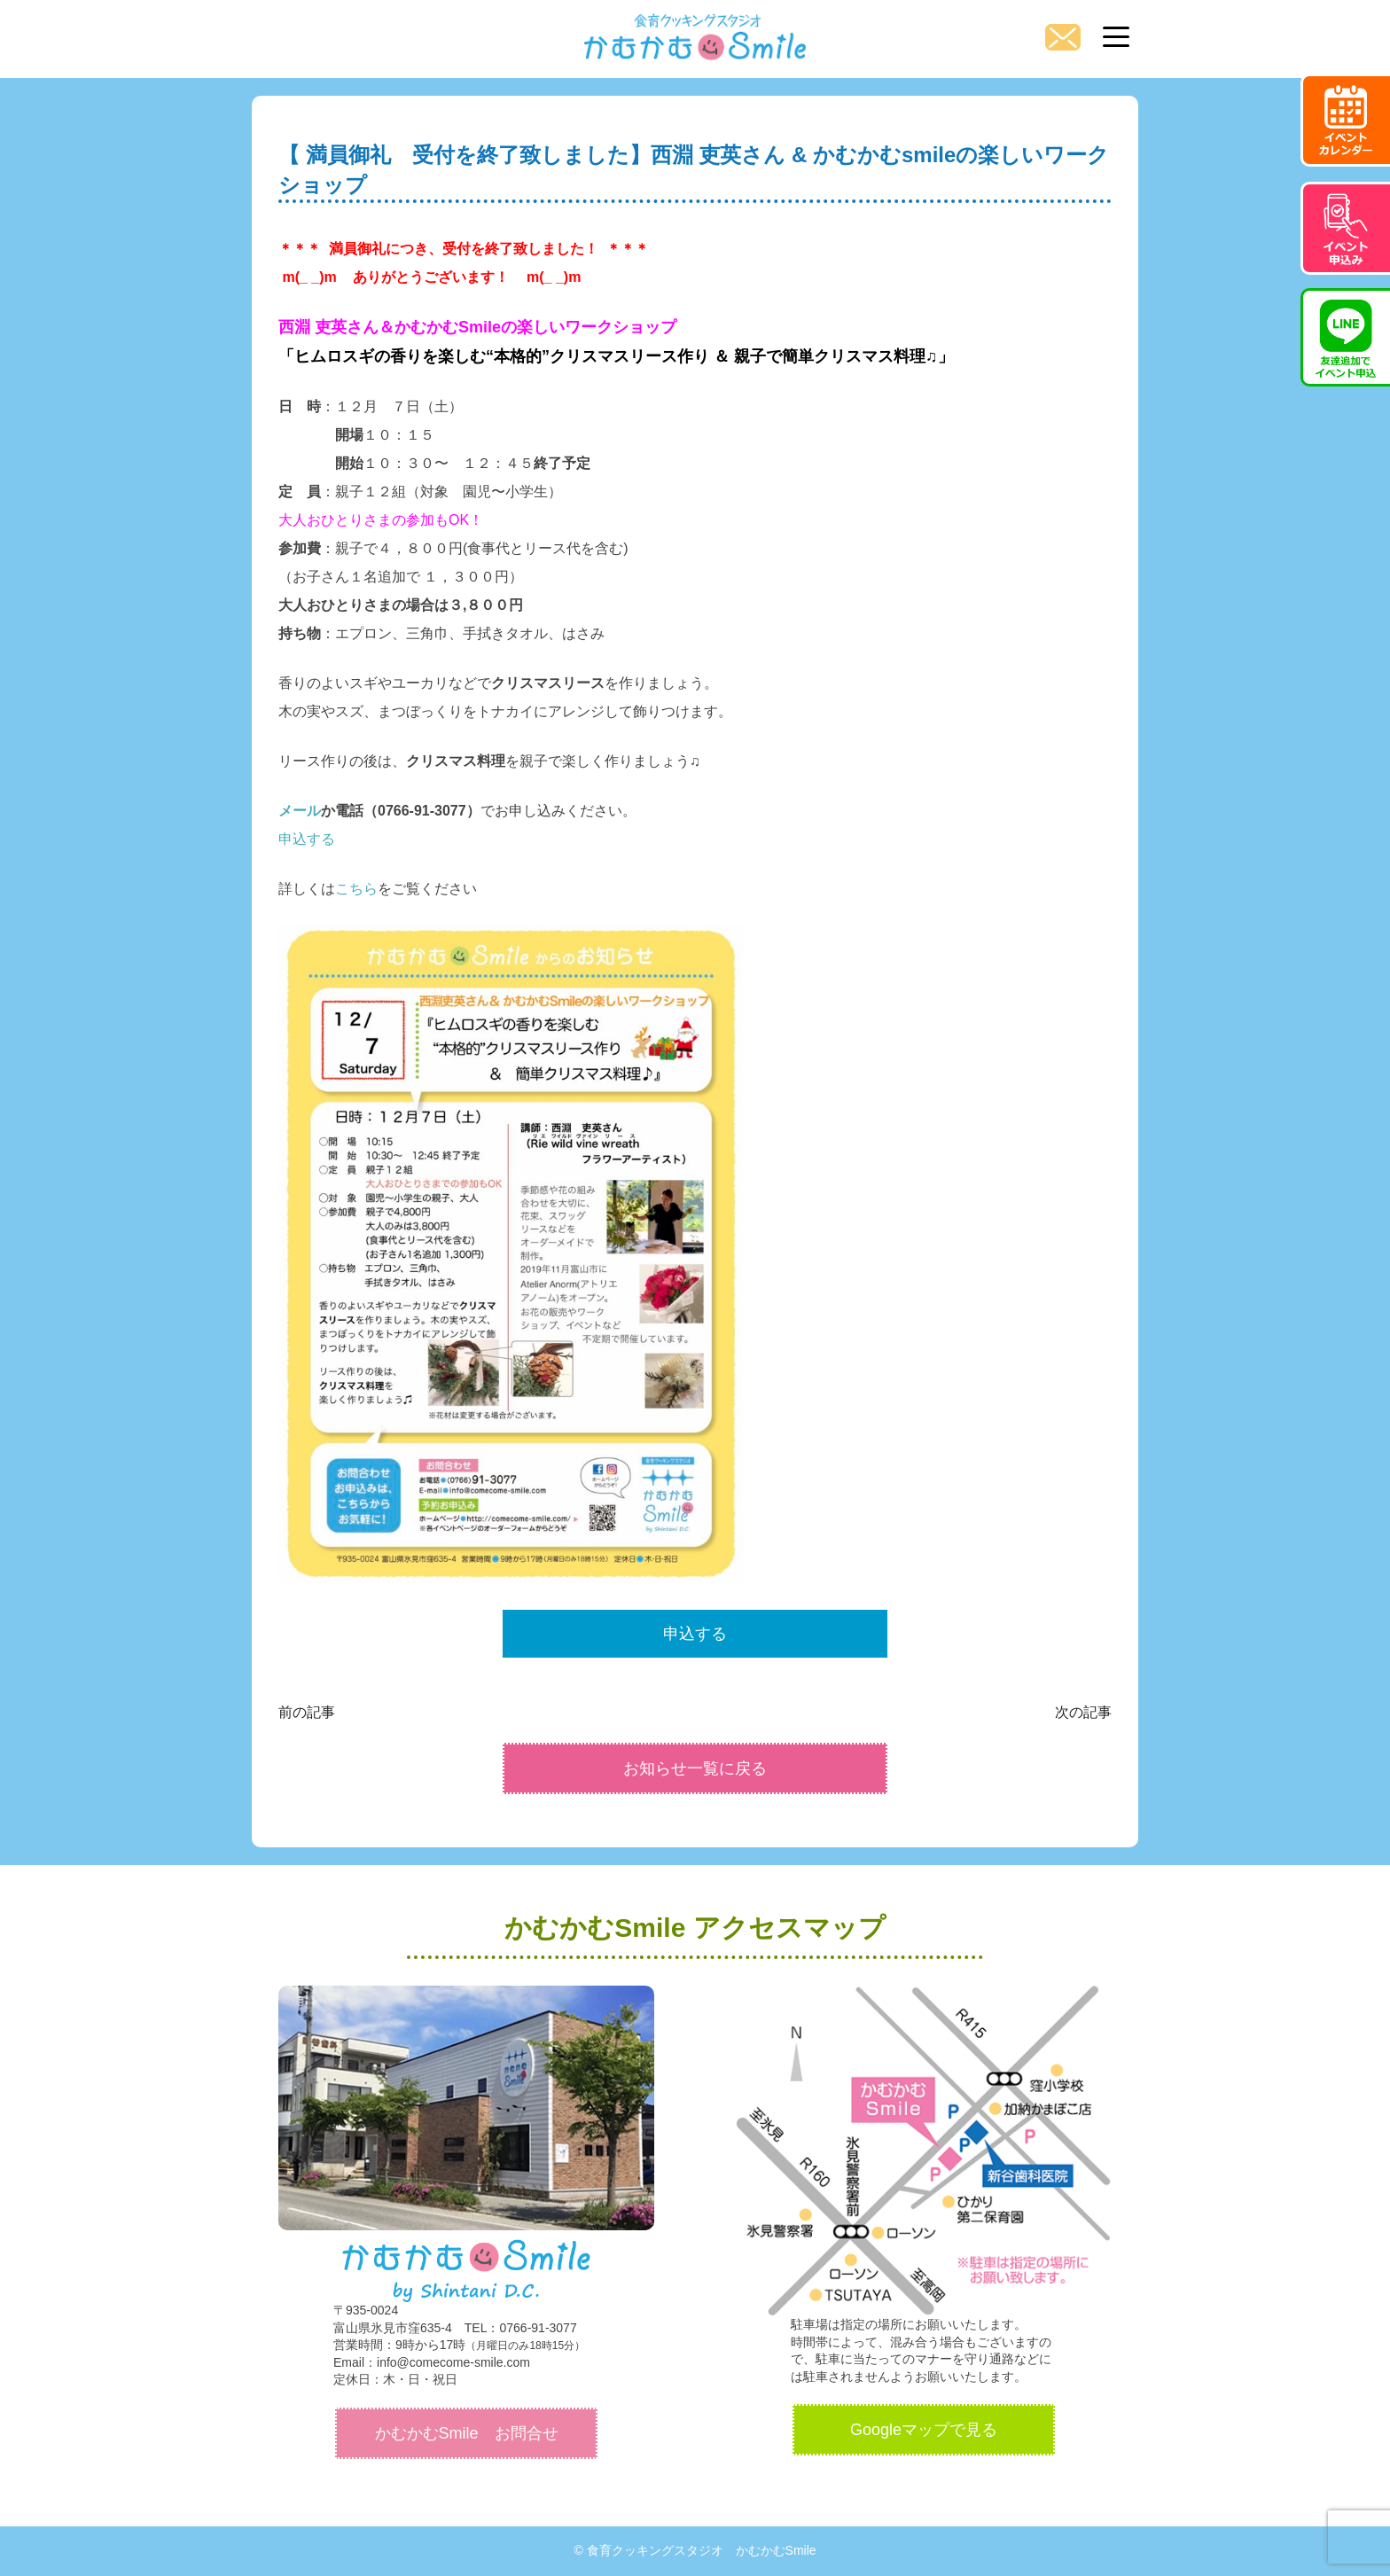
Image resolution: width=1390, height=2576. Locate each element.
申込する (306, 839)
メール (299, 810)
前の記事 (306, 1712)
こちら (356, 888)
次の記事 (1083, 1712)
